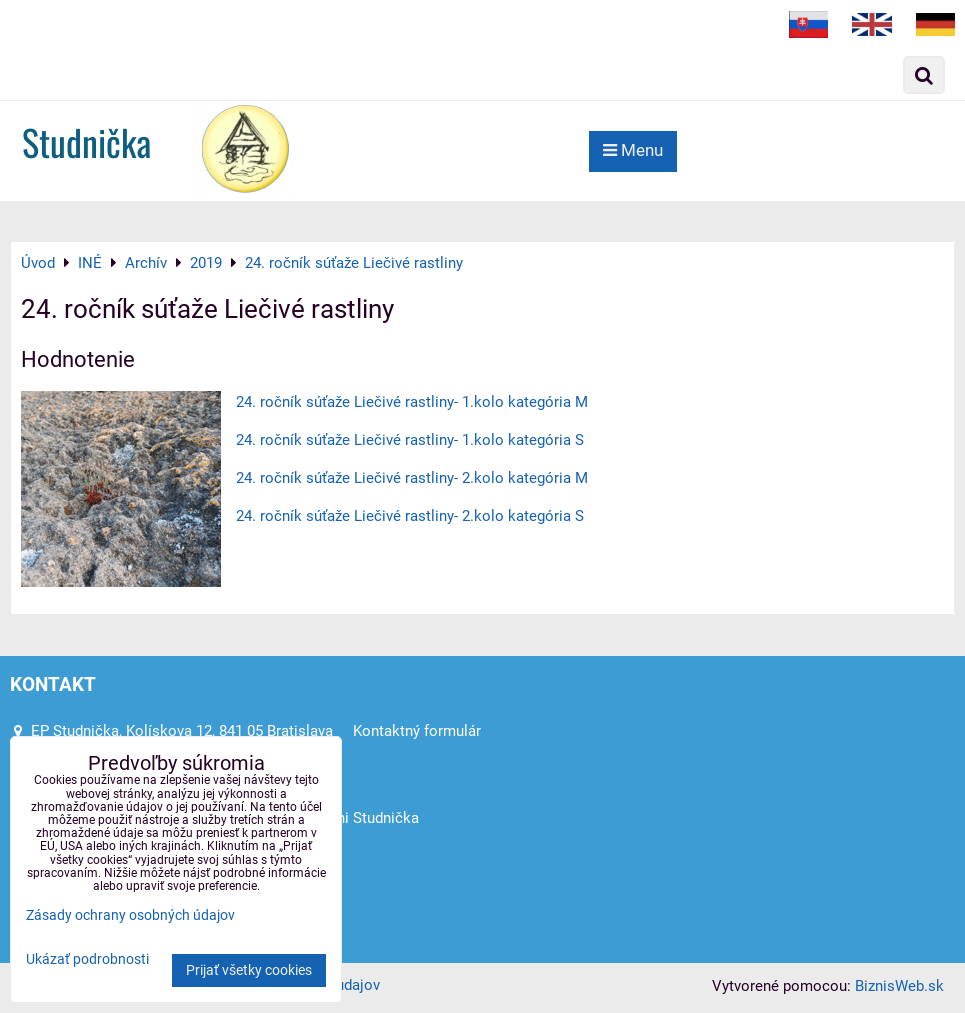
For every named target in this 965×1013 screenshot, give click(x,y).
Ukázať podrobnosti (87, 960)
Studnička (86, 141)
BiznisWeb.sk (899, 986)
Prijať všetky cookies (249, 970)
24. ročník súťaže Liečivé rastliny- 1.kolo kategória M (412, 402)
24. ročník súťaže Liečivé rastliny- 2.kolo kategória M (412, 478)
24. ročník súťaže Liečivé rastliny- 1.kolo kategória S (410, 440)
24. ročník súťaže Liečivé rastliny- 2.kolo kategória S (410, 516)
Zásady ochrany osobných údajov (130, 915)
